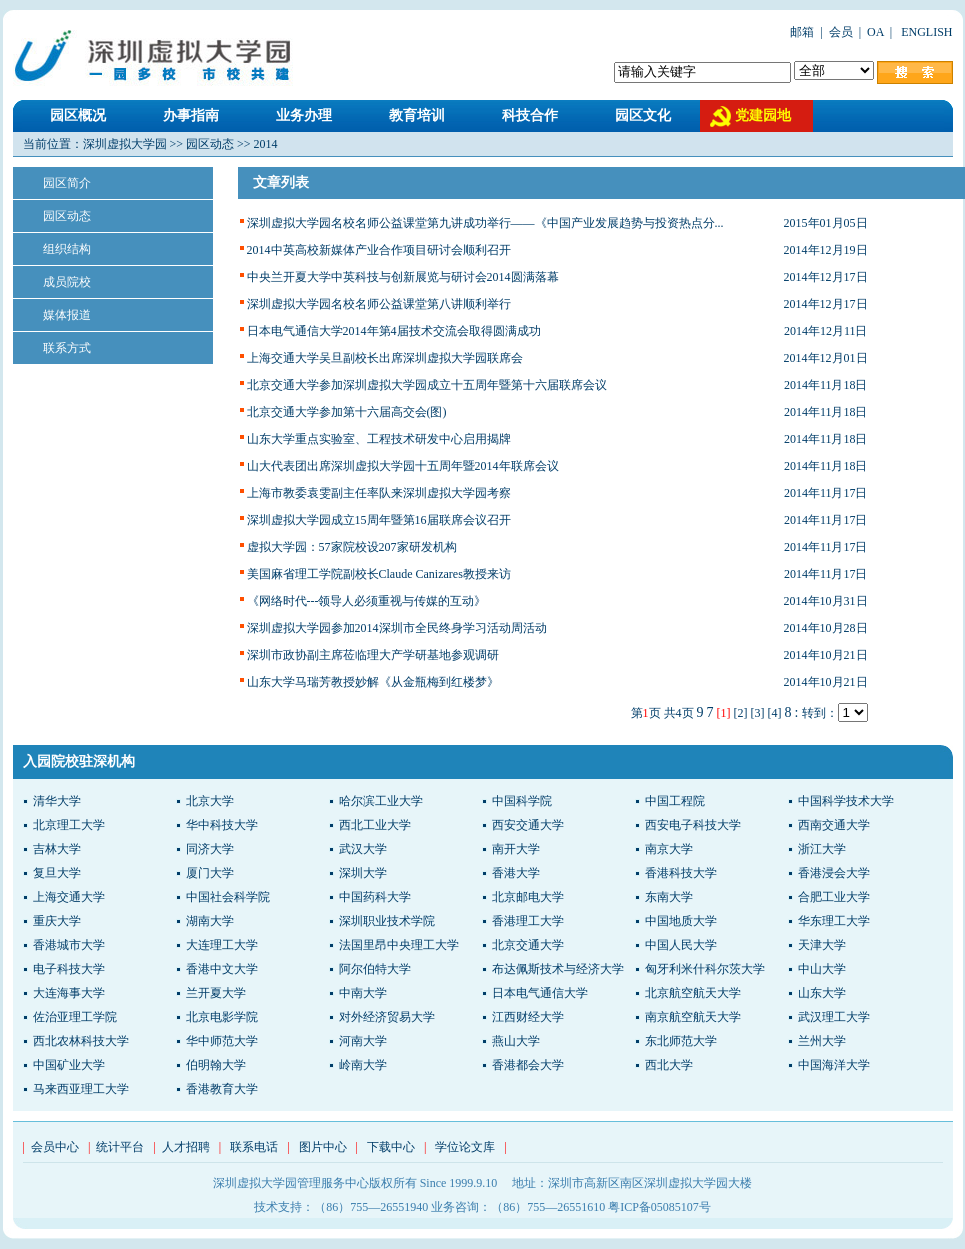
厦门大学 (210, 873)
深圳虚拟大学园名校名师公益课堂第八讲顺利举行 (379, 304)
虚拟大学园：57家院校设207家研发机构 (352, 547)
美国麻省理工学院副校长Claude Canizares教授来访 (379, 574)
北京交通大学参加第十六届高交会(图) (347, 412)
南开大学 (516, 849)
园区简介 (67, 183)
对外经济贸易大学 (387, 1017)
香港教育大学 (222, 1089)
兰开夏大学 (216, 993)
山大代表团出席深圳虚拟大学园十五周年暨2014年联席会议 (403, 466)
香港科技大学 (681, 873)
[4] (775, 713)
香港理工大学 (528, 921)
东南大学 (669, 897)
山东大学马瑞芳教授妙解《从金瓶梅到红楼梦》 (373, 682)
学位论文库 (465, 1147)
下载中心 (391, 1147)
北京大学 (210, 801)
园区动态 (210, 144)
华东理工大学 (834, 921)
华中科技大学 (222, 825)
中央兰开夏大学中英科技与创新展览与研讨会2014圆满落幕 (403, 277)
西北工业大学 (375, 825)
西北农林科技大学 (81, 1041)
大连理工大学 (222, 945)
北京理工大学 (69, 825)
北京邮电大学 (528, 897)
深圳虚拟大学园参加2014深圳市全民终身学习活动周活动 (397, 628)
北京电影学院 (222, 1017)
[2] (741, 713)
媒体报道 (67, 315)
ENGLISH (925, 32)
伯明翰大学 (216, 1065)
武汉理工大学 (834, 1017)
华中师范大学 (222, 1041)
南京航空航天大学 (693, 1017)
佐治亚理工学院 (75, 1017)
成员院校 (67, 282)
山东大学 (822, 993)
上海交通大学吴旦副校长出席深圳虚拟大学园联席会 (385, 358)
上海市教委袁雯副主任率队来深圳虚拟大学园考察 (379, 493)
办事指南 (191, 115)
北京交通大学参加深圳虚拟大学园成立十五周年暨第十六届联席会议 (427, 385)
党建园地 (763, 115)
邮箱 (802, 32)
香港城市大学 (69, 945)
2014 (266, 144)
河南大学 (363, 1041)
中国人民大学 (681, 945)
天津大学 (822, 945)
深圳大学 (363, 873)
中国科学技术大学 (846, 801)
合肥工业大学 (834, 897)
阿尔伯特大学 (375, 969)
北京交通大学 (528, 945)
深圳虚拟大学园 (125, 144)
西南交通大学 (834, 825)
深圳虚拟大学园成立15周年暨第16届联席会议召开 (379, 520)
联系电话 (254, 1147)
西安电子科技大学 (693, 825)
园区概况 (78, 115)
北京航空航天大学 (693, 993)
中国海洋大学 (834, 1065)
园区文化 (643, 115)
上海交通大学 (69, 897)
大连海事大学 (69, 993)
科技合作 (530, 115)
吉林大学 (57, 849)
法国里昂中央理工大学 (399, 945)
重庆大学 (57, 921)
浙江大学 (822, 849)
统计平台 (120, 1147)
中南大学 (363, 993)
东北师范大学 (681, 1041)
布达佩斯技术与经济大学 (558, 969)
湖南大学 (210, 921)
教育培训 (417, 115)
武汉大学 (363, 849)
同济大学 (210, 849)
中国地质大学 (681, 921)
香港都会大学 (528, 1065)
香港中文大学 (222, 969)
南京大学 (669, 849)
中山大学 (822, 969)
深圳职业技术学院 (387, 921)
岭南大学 (363, 1065)
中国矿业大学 (69, 1065)
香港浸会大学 (834, 873)
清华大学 (57, 801)
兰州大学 (822, 1041)
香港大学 (516, 873)
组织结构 (67, 249)
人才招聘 (186, 1147)
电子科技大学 (69, 969)
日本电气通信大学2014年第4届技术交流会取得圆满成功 (394, 331)
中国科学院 (522, 801)
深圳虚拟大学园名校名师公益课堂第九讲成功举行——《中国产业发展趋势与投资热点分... (485, 223)
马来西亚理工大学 (81, 1089)
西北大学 (669, 1065)
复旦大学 (57, 873)
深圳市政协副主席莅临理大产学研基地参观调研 (373, 655)
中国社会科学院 (228, 897)
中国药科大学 (375, 897)
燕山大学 (516, 1041)
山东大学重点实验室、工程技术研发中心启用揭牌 (379, 439)
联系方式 (67, 348)
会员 (841, 32)
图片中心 (323, 1147)
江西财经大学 (528, 1017)
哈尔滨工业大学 (381, 801)
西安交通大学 (528, 825)
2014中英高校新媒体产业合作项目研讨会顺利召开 (379, 250)
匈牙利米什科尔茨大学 (705, 969)
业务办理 (304, 115)
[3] (758, 713)
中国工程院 (675, 801)
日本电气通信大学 (540, 993)
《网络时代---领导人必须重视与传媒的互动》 (367, 601)
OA (875, 32)
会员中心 (55, 1147)
